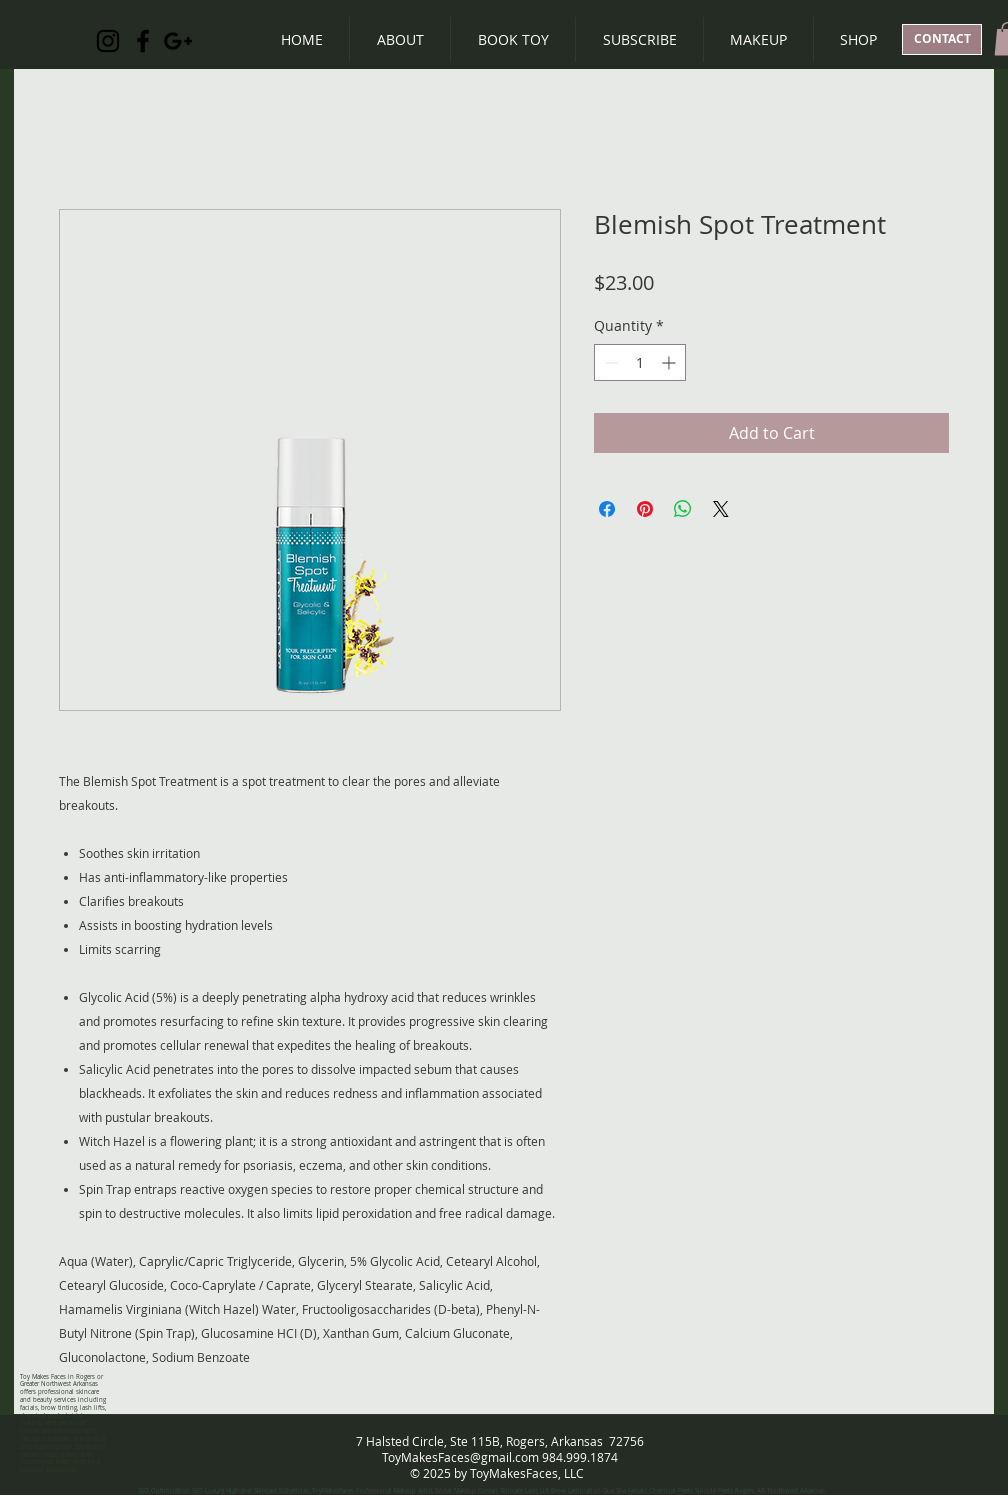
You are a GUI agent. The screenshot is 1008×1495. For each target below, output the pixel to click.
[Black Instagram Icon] (108, 41)
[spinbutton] (640, 362)
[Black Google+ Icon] (178, 41)
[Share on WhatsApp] (683, 509)
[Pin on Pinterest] (645, 509)
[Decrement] (609, 362)
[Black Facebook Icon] (143, 41)
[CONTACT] (942, 39)
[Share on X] (721, 509)
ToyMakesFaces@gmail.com (460, 1457)
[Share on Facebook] (607, 509)
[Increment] (670, 362)
